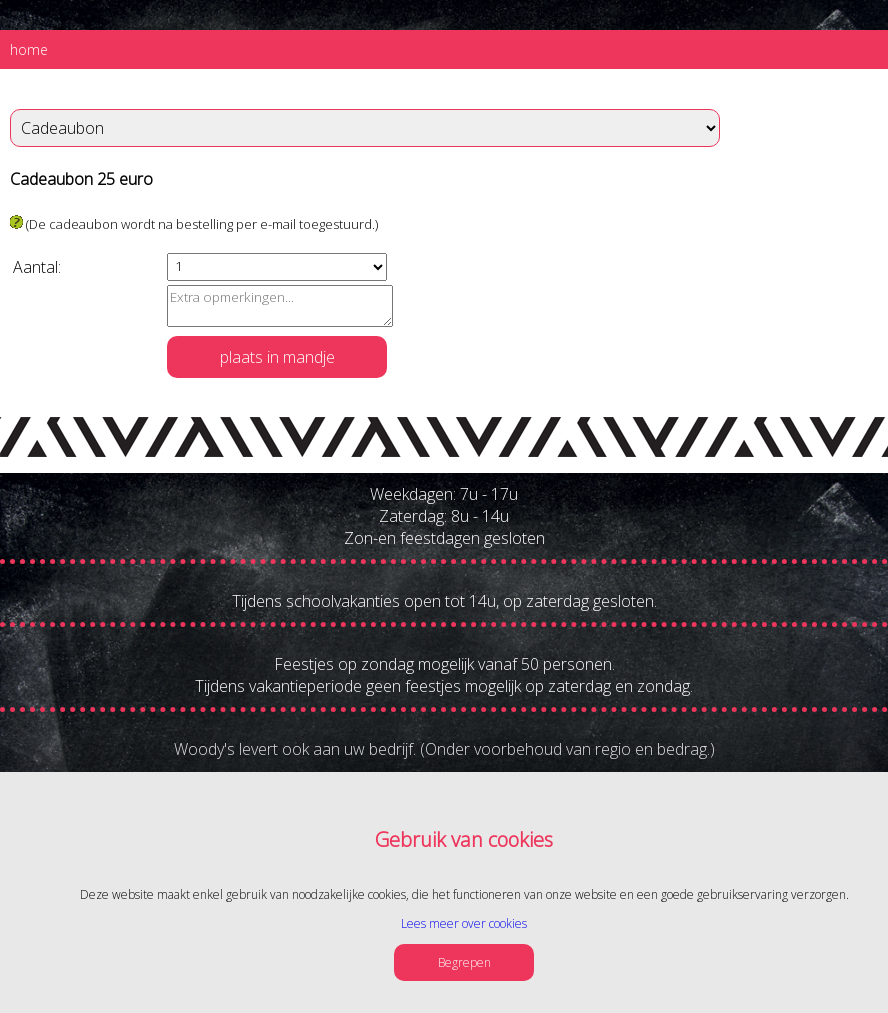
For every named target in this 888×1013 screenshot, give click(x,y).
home (29, 49)
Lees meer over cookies (464, 923)
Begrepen (464, 962)
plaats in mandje (277, 357)
